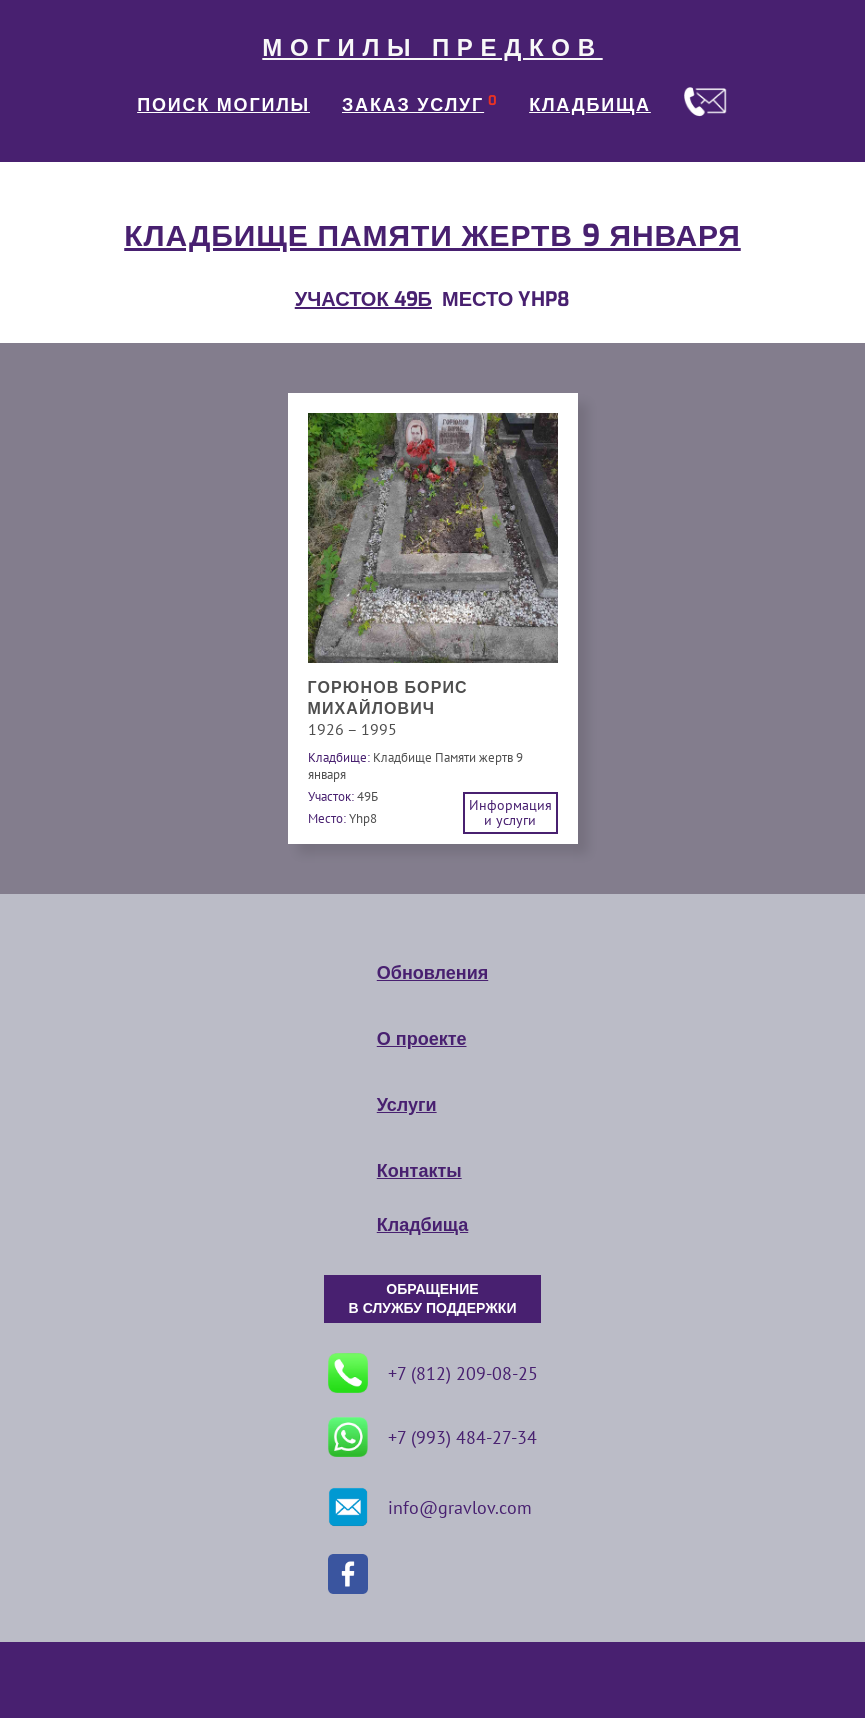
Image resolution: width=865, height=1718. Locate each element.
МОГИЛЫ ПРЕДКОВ (432, 48)
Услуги (407, 1105)
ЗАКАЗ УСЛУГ (413, 105)
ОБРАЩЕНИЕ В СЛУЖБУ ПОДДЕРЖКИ (433, 1299)
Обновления (432, 973)
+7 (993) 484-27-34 (432, 1437)
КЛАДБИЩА (590, 105)
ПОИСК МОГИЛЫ (223, 105)
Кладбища (422, 1225)
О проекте (422, 1039)
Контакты (419, 1171)
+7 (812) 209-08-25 (433, 1373)
